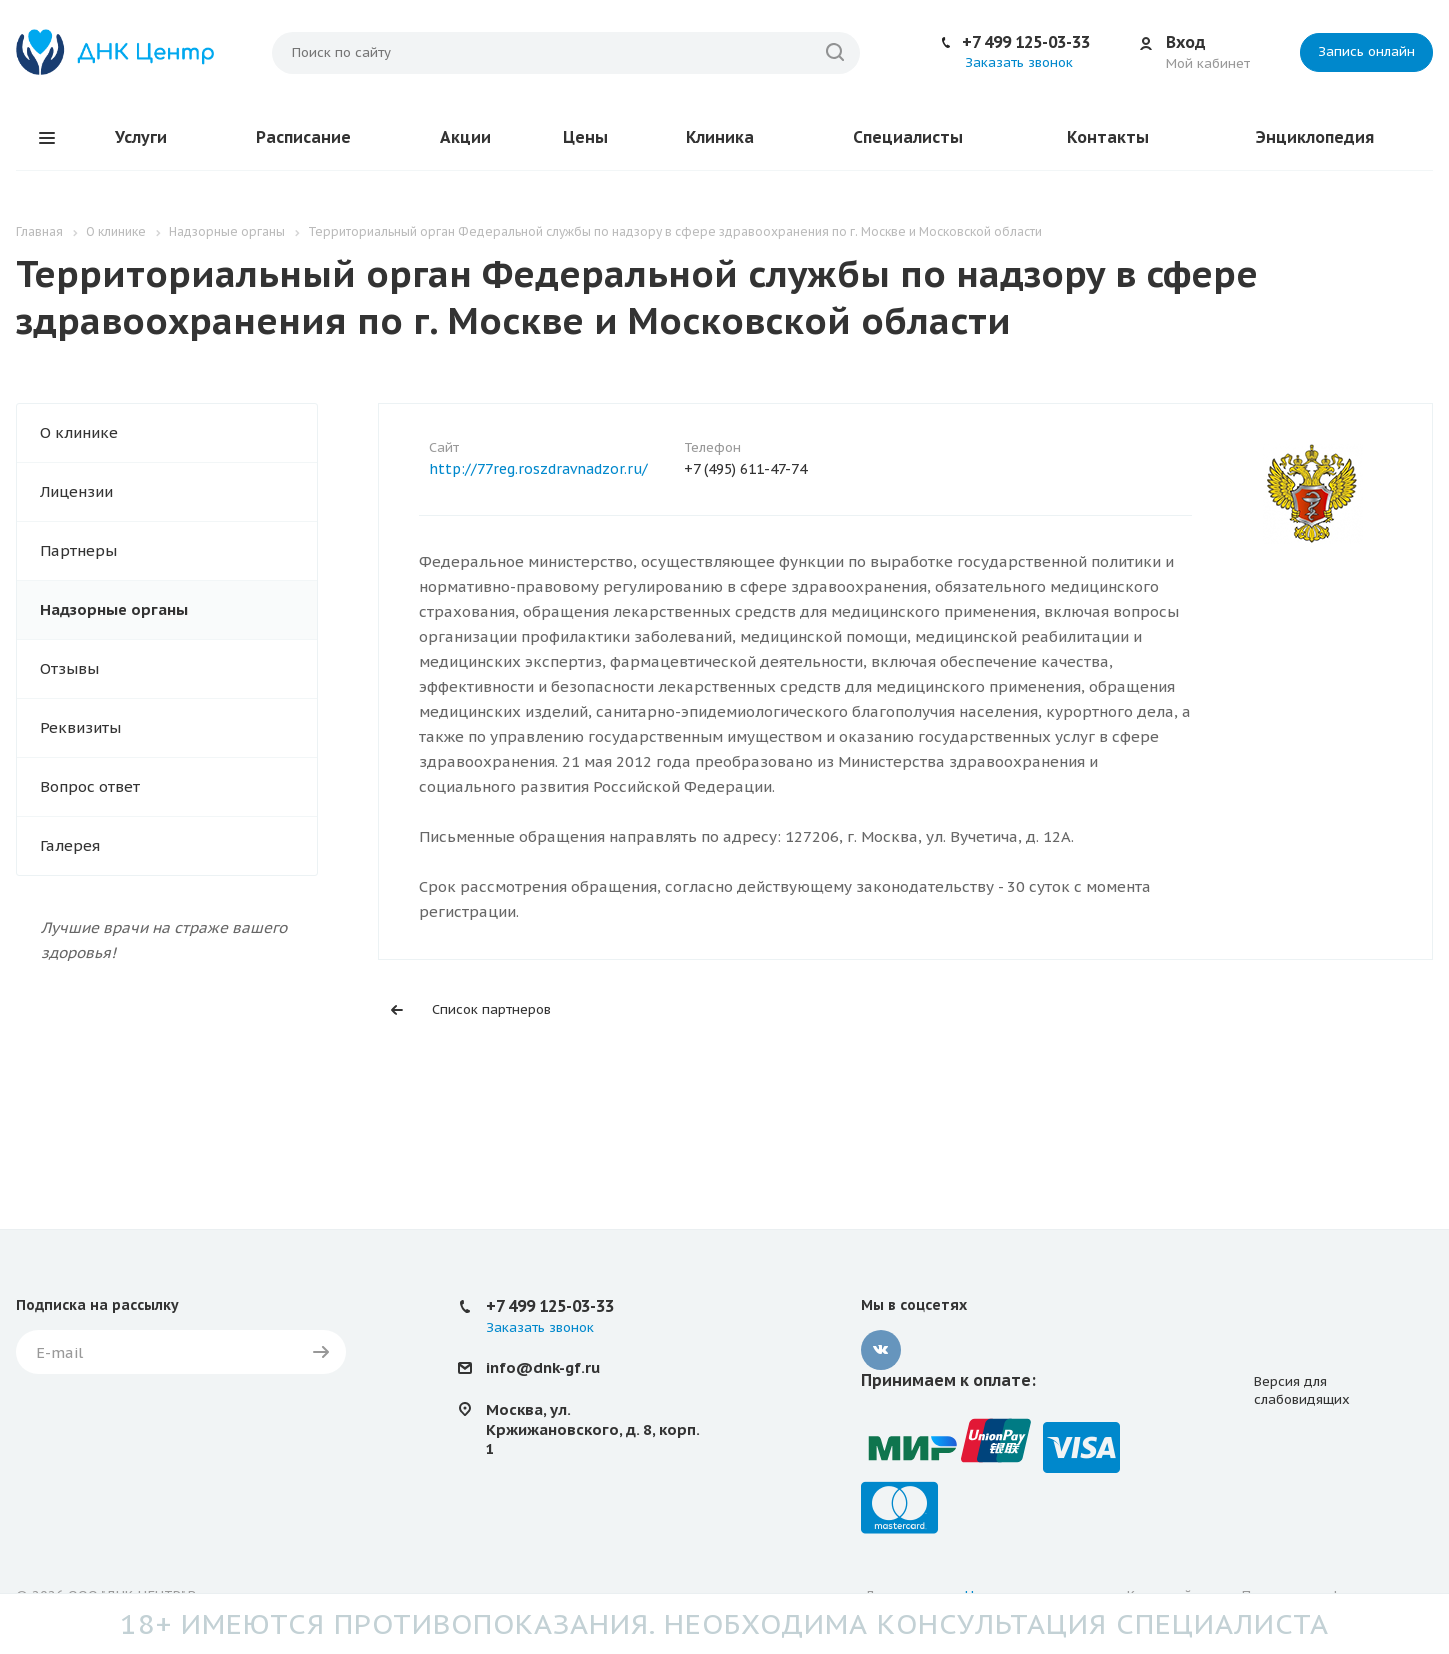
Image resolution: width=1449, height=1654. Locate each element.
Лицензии (76, 491)
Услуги (141, 137)
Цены (585, 137)
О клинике (79, 432)
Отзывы (69, 668)
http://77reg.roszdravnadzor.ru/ (538, 469)
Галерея (70, 845)
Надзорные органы (114, 609)
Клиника (720, 137)
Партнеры (78, 550)
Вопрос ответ (90, 786)
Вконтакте (881, 1350)
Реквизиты (80, 727)
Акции (465, 137)
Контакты (1108, 137)
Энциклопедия (1315, 137)
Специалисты (908, 137)
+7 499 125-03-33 (1026, 42)
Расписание (303, 137)
